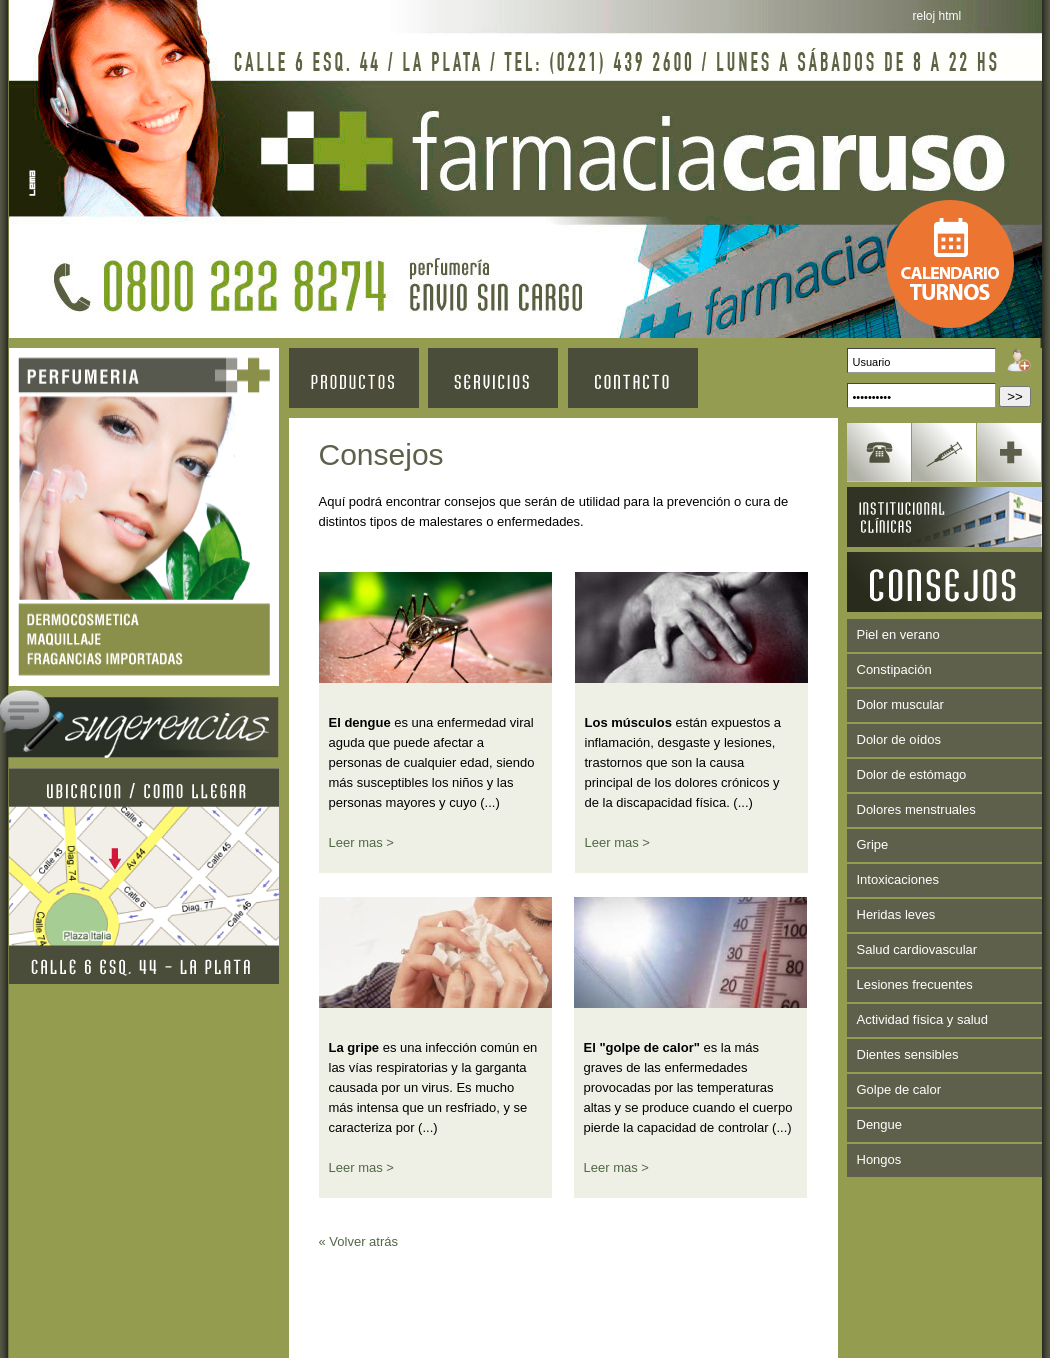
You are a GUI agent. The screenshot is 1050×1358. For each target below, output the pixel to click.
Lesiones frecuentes (915, 984)
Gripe (873, 844)
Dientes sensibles (908, 1054)
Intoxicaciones (898, 879)
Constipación (894, 669)
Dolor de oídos (899, 739)
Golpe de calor (899, 1089)
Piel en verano (898, 634)
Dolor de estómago (912, 774)
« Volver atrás (359, 1241)
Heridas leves (896, 914)
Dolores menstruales (916, 809)
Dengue (880, 1124)
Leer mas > (361, 842)
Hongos (879, 1159)
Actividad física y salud (923, 1019)
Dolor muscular (900, 704)
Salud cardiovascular (917, 949)
